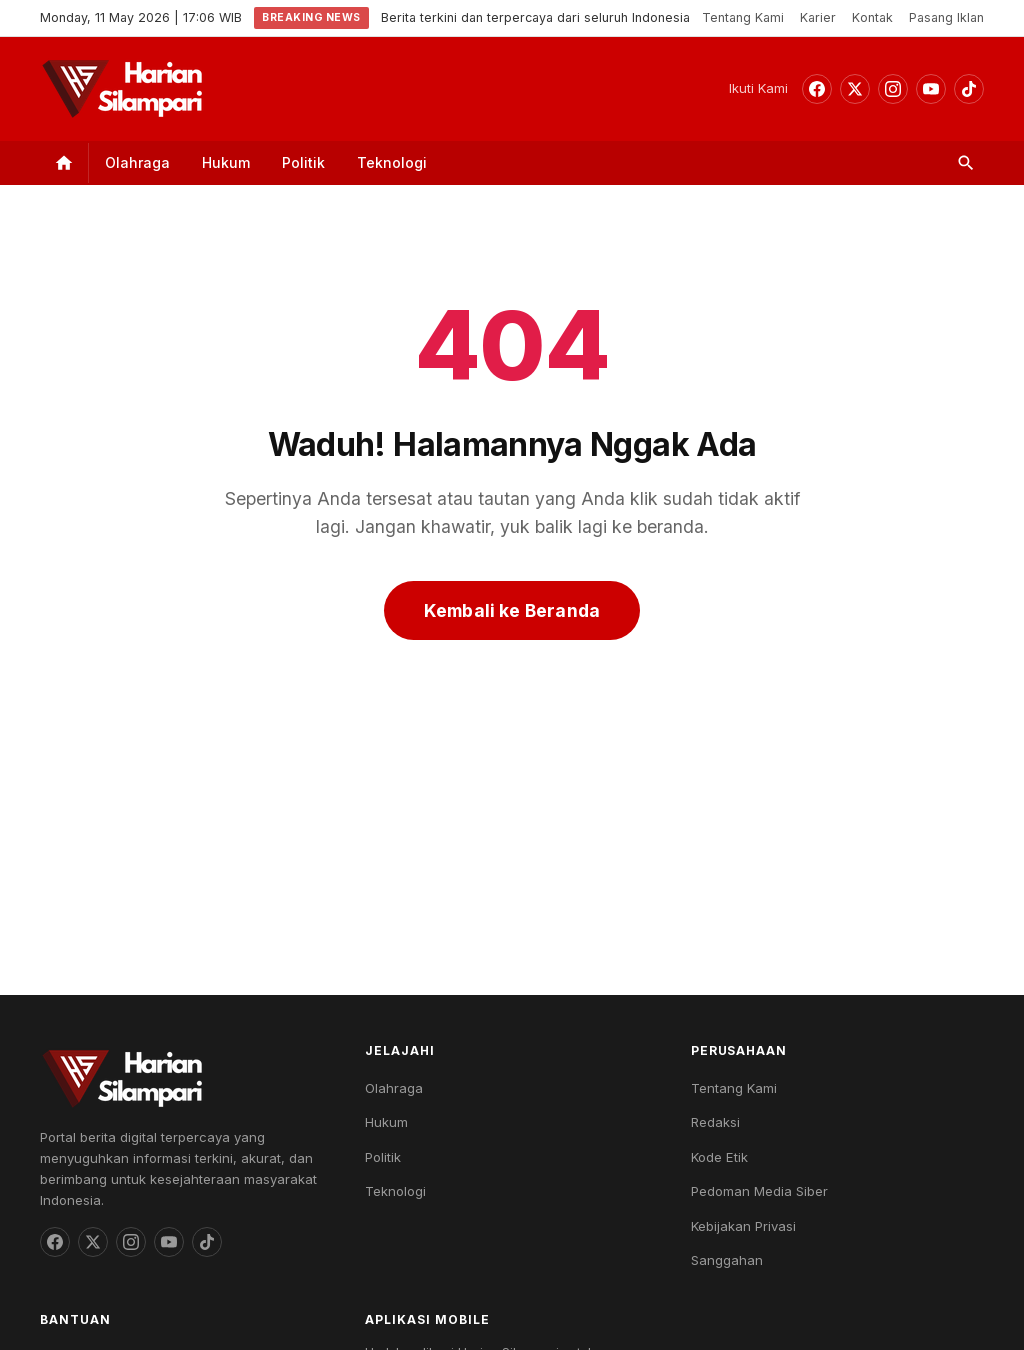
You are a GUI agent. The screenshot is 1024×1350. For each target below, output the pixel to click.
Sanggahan (727, 1260)
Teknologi (392, 162)
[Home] (64, 163)
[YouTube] (931, 89)
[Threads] (855, 89)
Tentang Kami (743, 17)
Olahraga (137, 162)
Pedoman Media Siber (759, 1191)
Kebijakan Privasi (743, 1226)
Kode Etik (719, 1157)
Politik (303, 162)
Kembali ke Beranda (512, 610)
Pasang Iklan (946, 17)
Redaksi (715, 1122)
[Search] (966, 163)
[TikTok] (969, 89)
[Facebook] (817, 89)
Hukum (226, 162)
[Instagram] (893, 89)
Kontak (872, 17)
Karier (818, 17)
